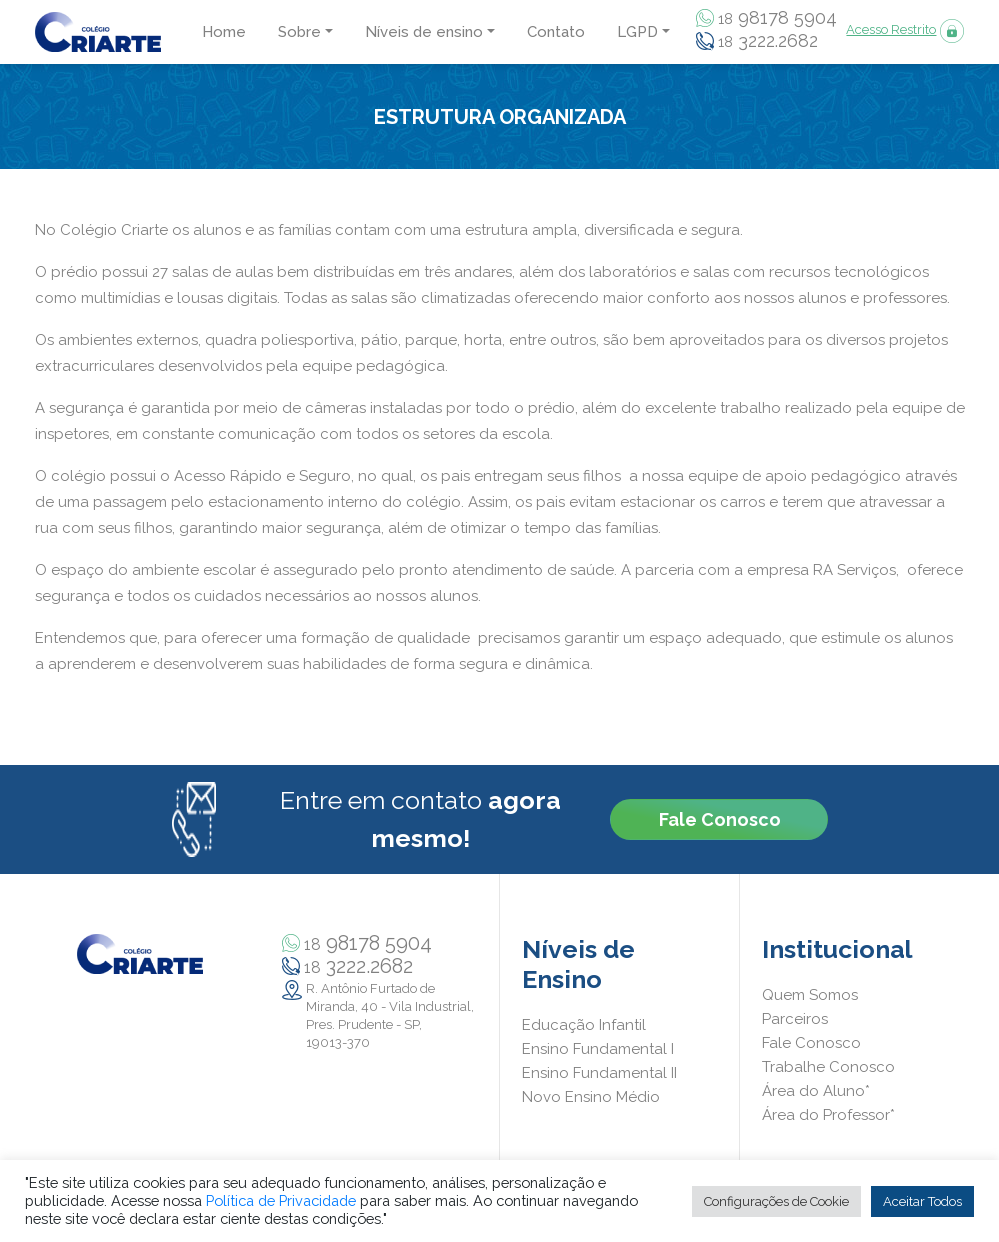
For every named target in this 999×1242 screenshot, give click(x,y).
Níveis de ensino (424, 32)
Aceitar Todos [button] (922, 1201)
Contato (556, 32)
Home (224, 32)
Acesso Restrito (891, 29)
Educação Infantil (584, 1025)
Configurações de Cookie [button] (776, 1201)
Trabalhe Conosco (828, 1067)
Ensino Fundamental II (599, 1073)
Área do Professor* (828, 1115)
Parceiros (795, 1019)
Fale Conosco (720, 819)
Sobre (299, 32)
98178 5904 (777, 18)
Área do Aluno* (816, 1091)
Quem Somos (810, 995)
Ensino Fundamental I (598, 1049)
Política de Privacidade (281, 1200)
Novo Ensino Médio (591, 1097)
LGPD (637, 32)
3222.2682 (768, 41)
